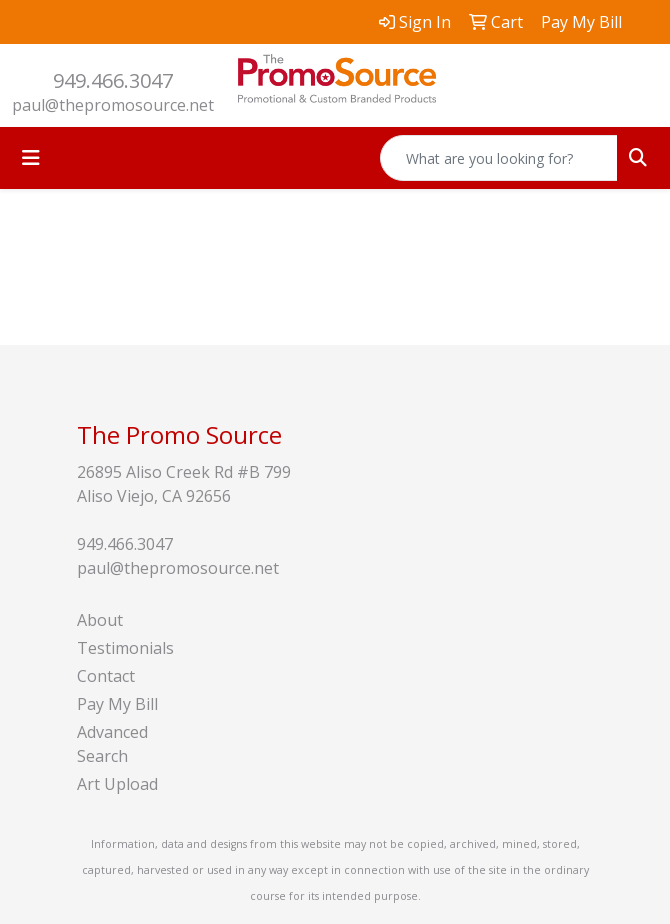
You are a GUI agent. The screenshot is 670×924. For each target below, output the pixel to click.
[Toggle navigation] (31, 158)
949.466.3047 (113, 80)
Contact (106, 676)
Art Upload (117, 784)
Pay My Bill (117, 704)
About (100, 620)
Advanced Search (112, 744)
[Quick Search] (499, 158)
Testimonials (125, 648)
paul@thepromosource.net (113, 105)
